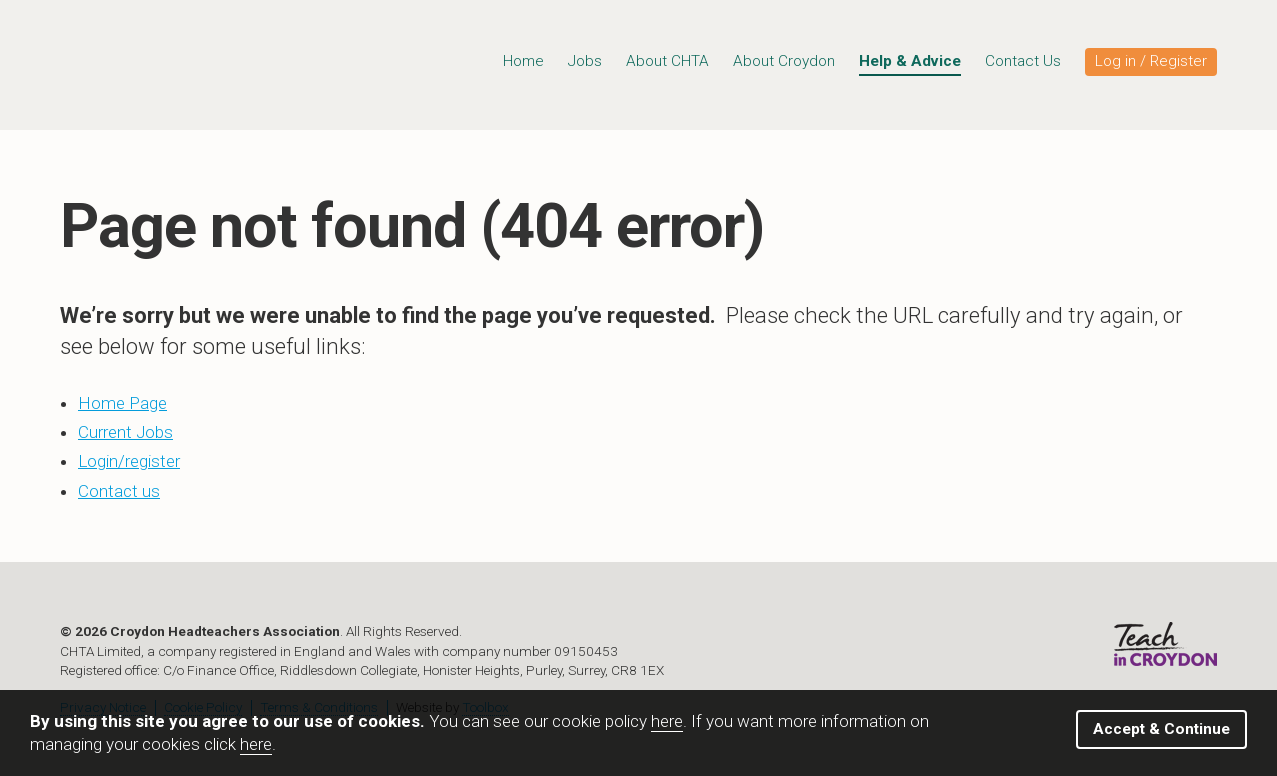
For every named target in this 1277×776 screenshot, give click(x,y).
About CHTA (667, 61)
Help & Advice (910, 61)
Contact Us (1023, 61)
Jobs (585, 61)
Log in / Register (1151, 61)
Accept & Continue (1161, 729)
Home (523, 61)
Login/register (129, 461)
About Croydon (784, 61)
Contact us (119, 491)
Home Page (122, 403)
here (667, 721)
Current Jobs (125, 432)
